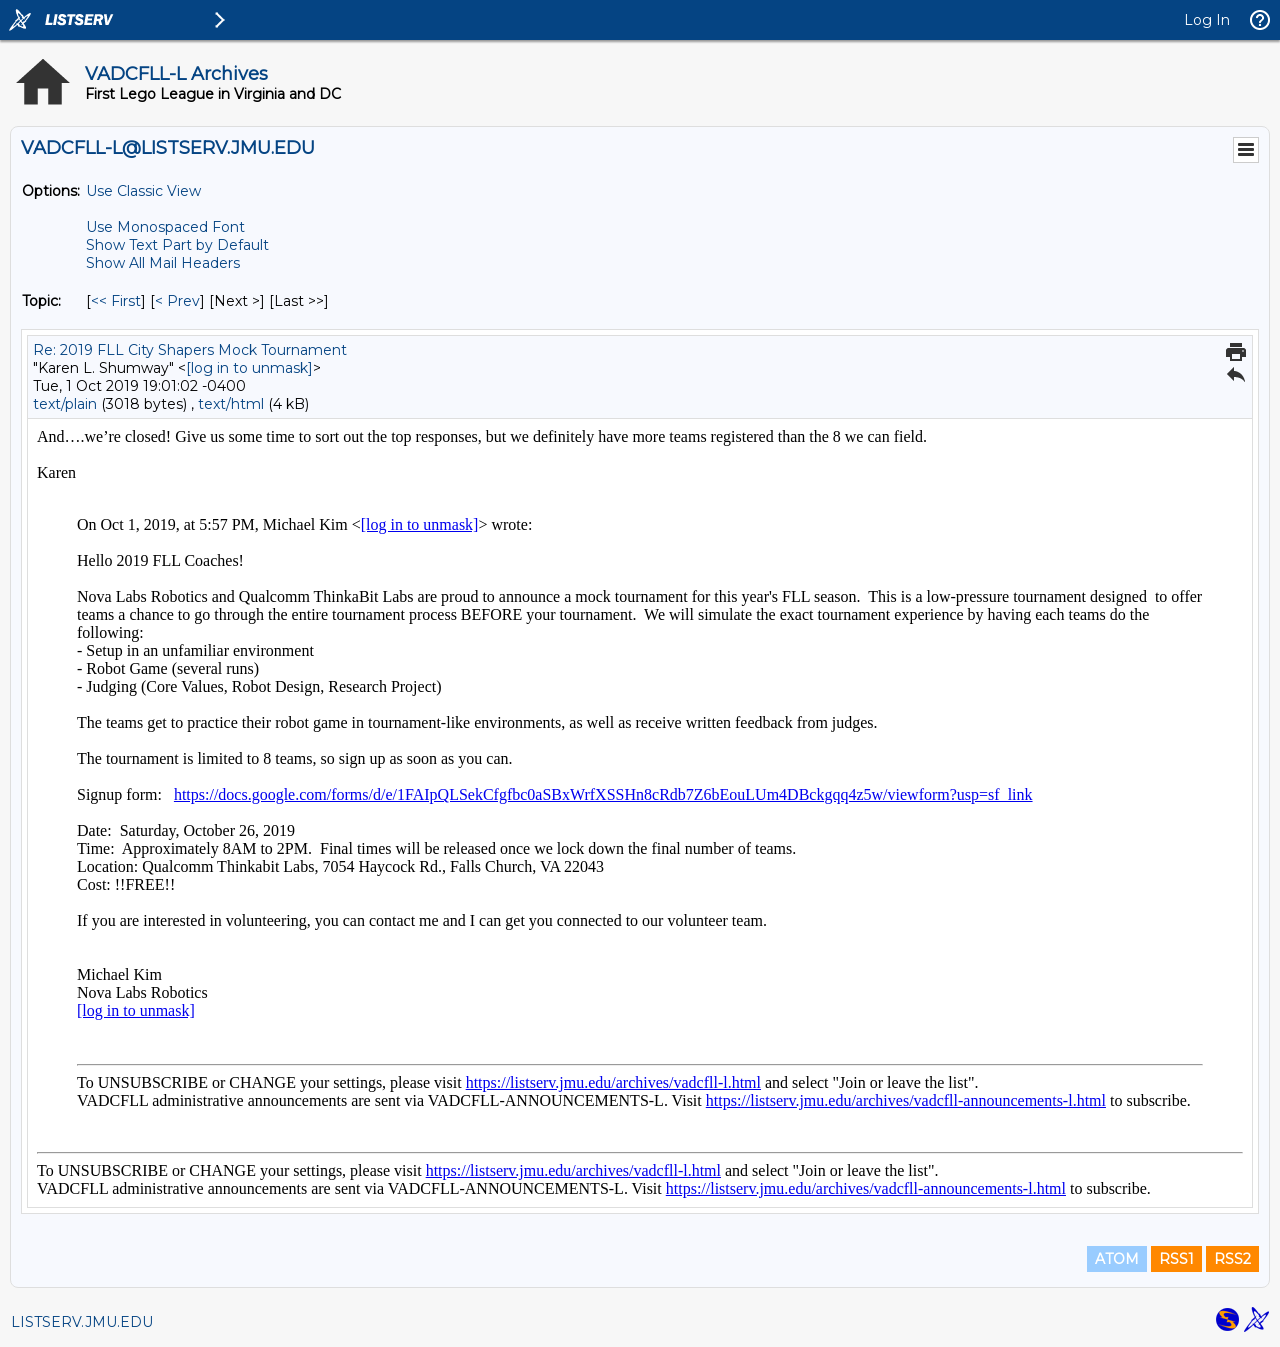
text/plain (65, 404)
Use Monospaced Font (165, 227)
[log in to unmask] (249, 368)
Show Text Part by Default (177, 245)
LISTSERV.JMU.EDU (82, 1322)
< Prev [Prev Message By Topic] (177, 301)
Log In (1207, 20)
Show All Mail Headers (163, 263)
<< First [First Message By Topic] (116, 301)
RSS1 (1176, 1259)
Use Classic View (143, 191)
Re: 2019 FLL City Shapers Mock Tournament (190, 350)
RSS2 (1232, 1259)
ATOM (1117, 1259)
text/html (231, 404)
